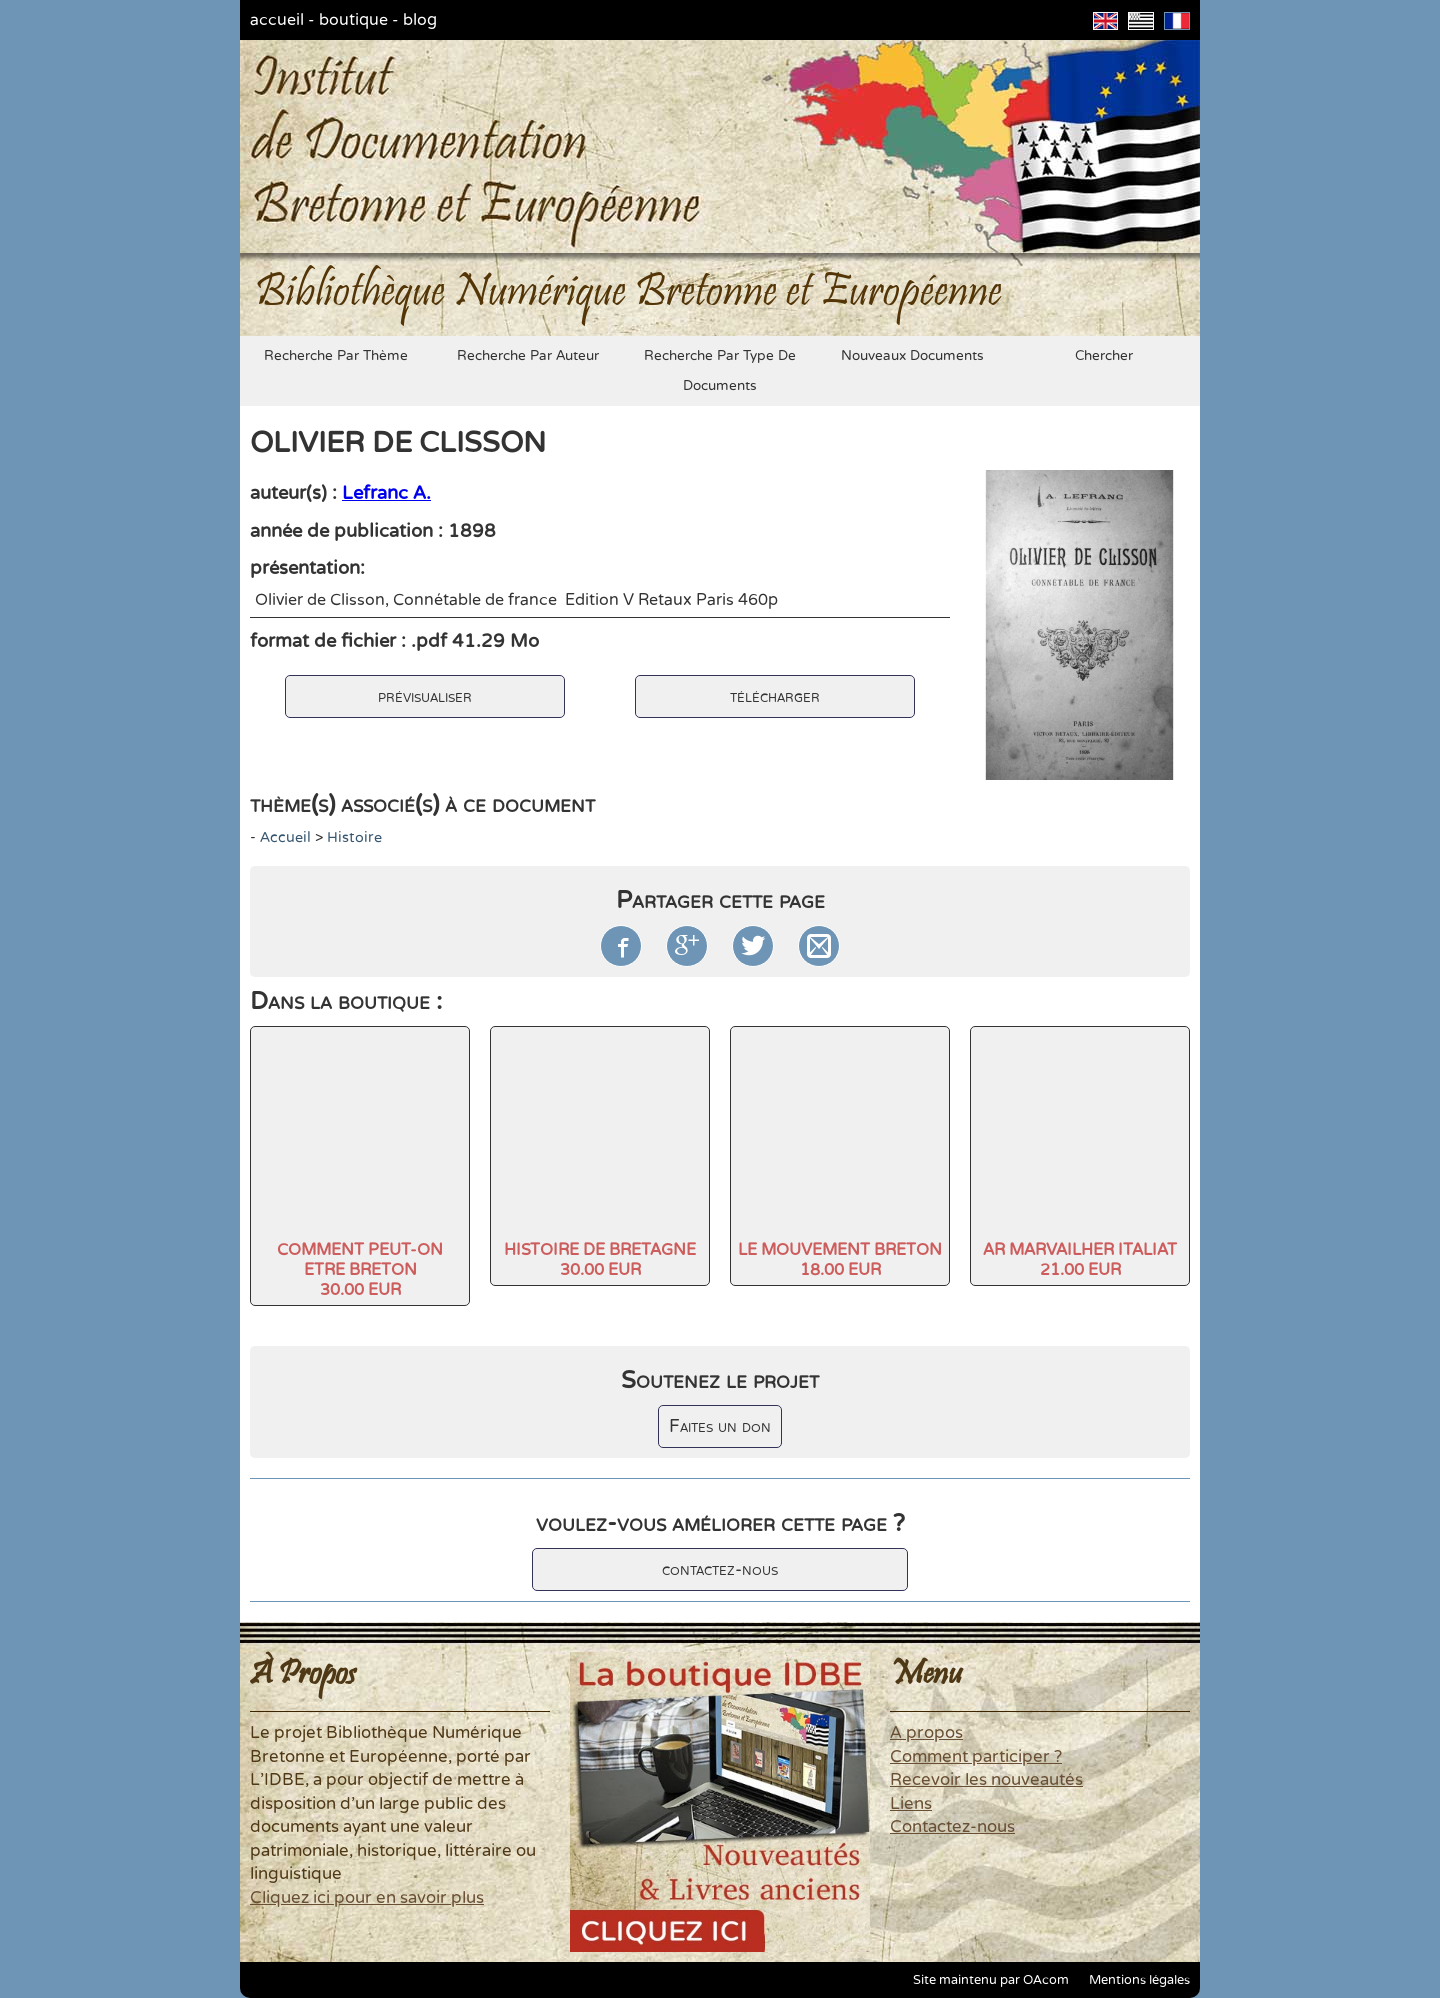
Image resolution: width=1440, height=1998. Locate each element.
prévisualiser (425, 696)
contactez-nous (720, 1569)
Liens (911, 1804)
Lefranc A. (386, 493)
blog (420, 20)
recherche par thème (336, 356)
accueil (277, 20)
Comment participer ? (976, 1757)
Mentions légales (1139, 1980)
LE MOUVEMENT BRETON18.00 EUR (840, 1260)
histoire (354, 837)
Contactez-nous (952, 1827)
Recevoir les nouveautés (986, 1780)
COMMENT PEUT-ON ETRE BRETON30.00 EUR (360, 1270)
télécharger (775, 696)
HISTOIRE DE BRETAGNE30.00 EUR (600, 1260)
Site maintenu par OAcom (991, 1980)
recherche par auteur (528, 356)
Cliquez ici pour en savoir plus (367, 1898)
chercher (1104, 356)
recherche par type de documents (720, 371)
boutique (353, 20)
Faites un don (720, 1426)
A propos (926, 1733)
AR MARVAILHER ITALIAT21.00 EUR (1080, 1260)
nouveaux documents (912, 356)
